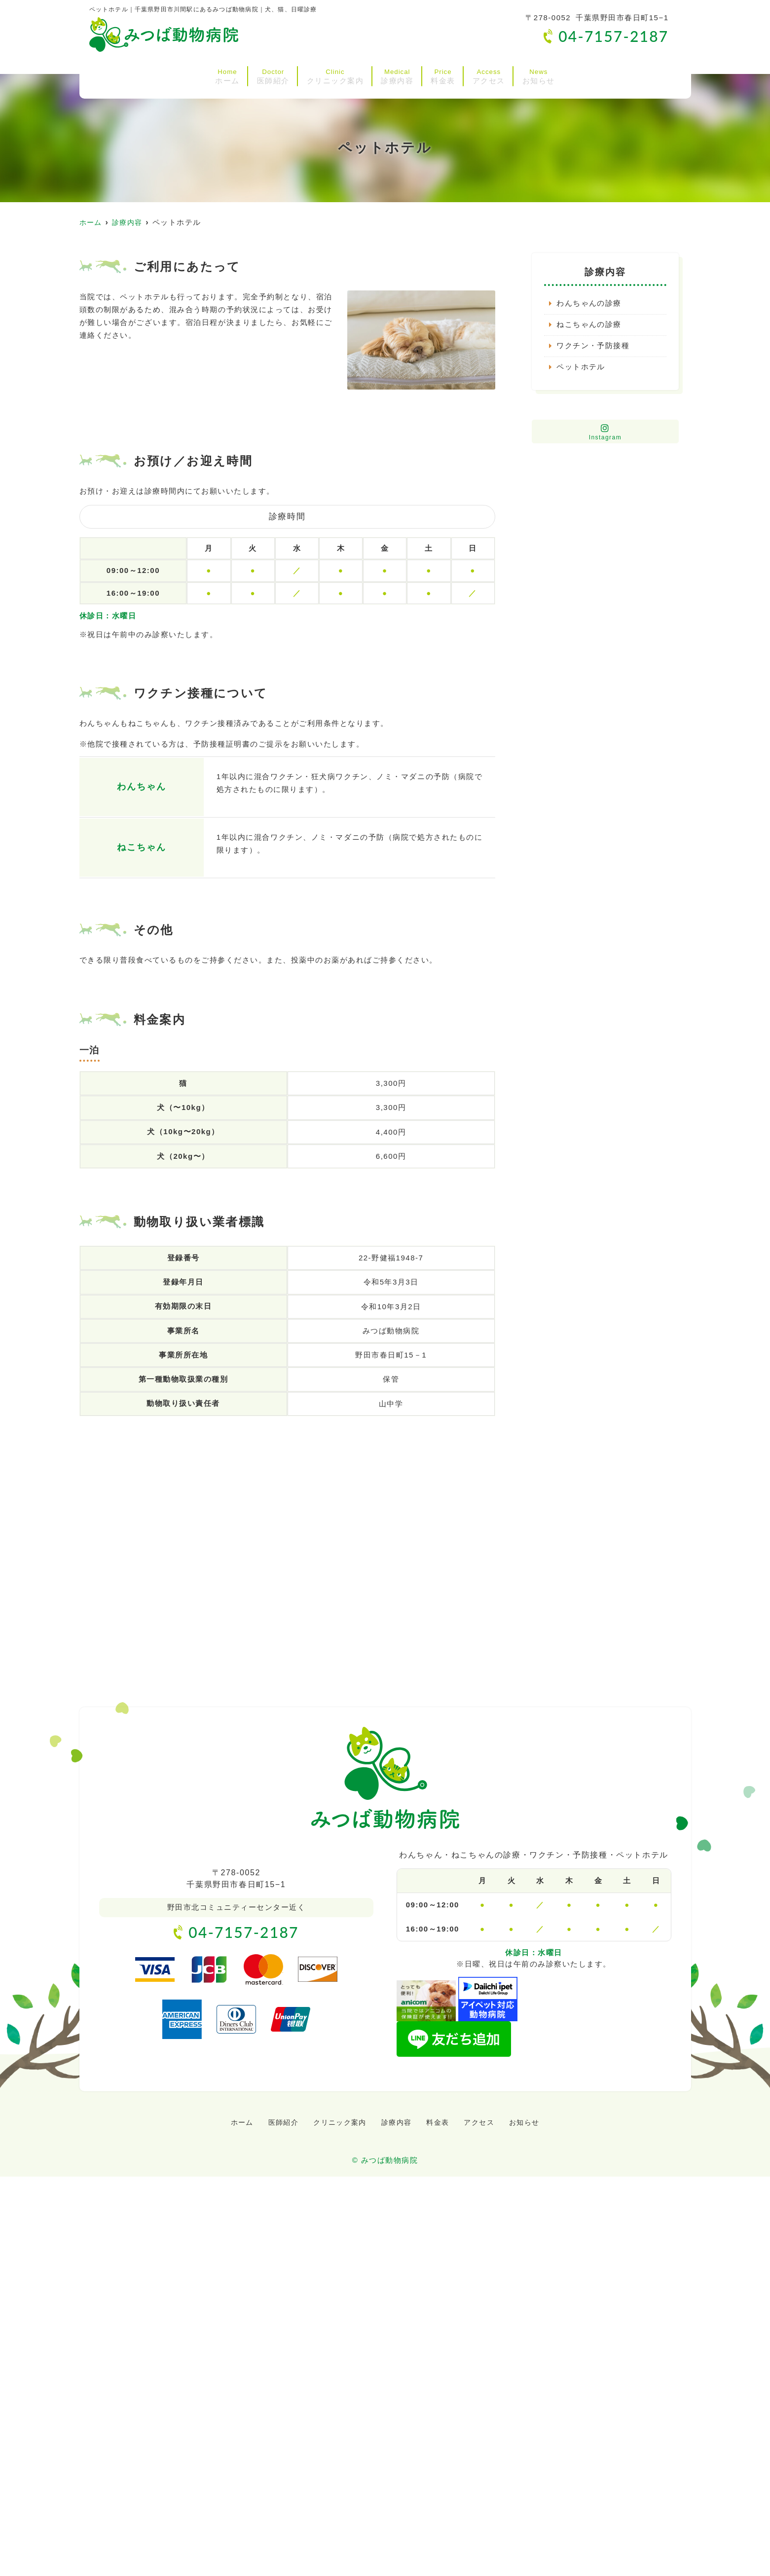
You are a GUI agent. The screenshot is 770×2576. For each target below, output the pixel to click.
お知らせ (618, 73)
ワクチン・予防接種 (593, 346)
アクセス (542, 73)
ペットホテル (580, 368)
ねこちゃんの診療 (589, 325)
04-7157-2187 (236, 1932)
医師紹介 (218, 73)
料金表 (470, 73)
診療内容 (398, 73)
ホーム (146, 73)
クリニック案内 (308, 73)
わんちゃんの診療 (589, 303)
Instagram (605, 433)
